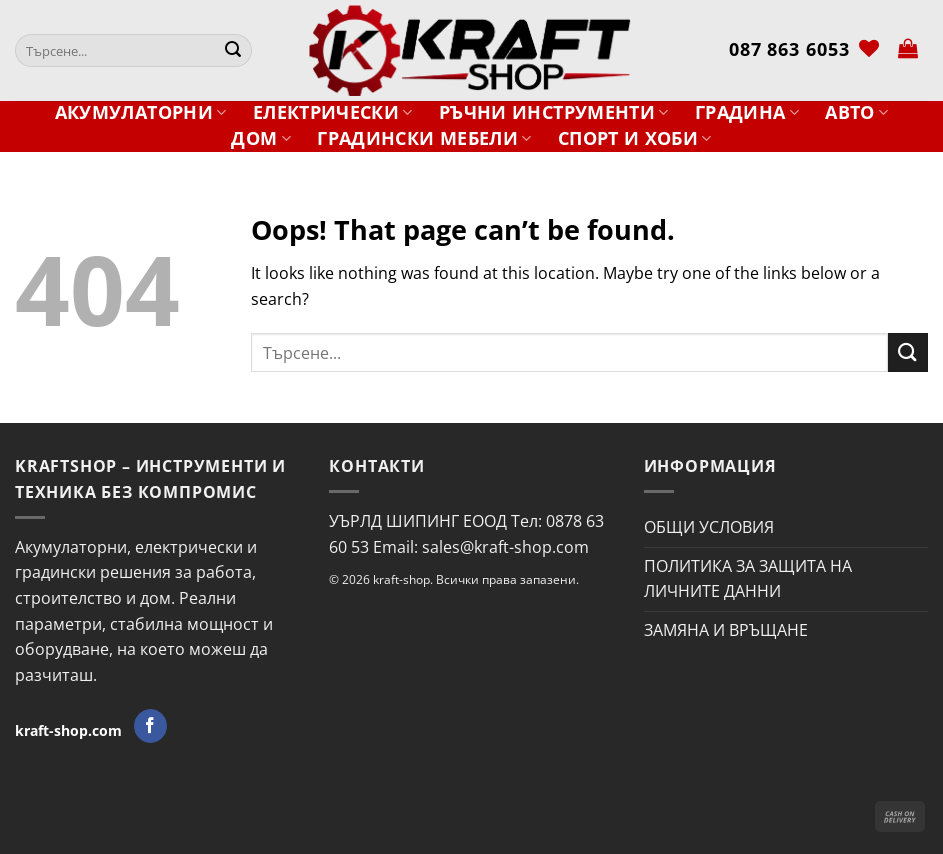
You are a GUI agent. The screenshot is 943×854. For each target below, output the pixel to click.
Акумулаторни (141, 112)
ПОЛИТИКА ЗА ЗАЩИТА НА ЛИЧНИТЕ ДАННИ (748, 579)
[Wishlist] (869, 48)
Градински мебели (424, 138)
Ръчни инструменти (554, 112)
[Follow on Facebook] (150, 726)
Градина (747, 112)
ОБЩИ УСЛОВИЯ (709, 527)
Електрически (333, 112)
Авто (856, 112)
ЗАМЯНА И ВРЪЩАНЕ (726, 630)
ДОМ (261, 138)
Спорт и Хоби (635, 138)
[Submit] (233, 51)
